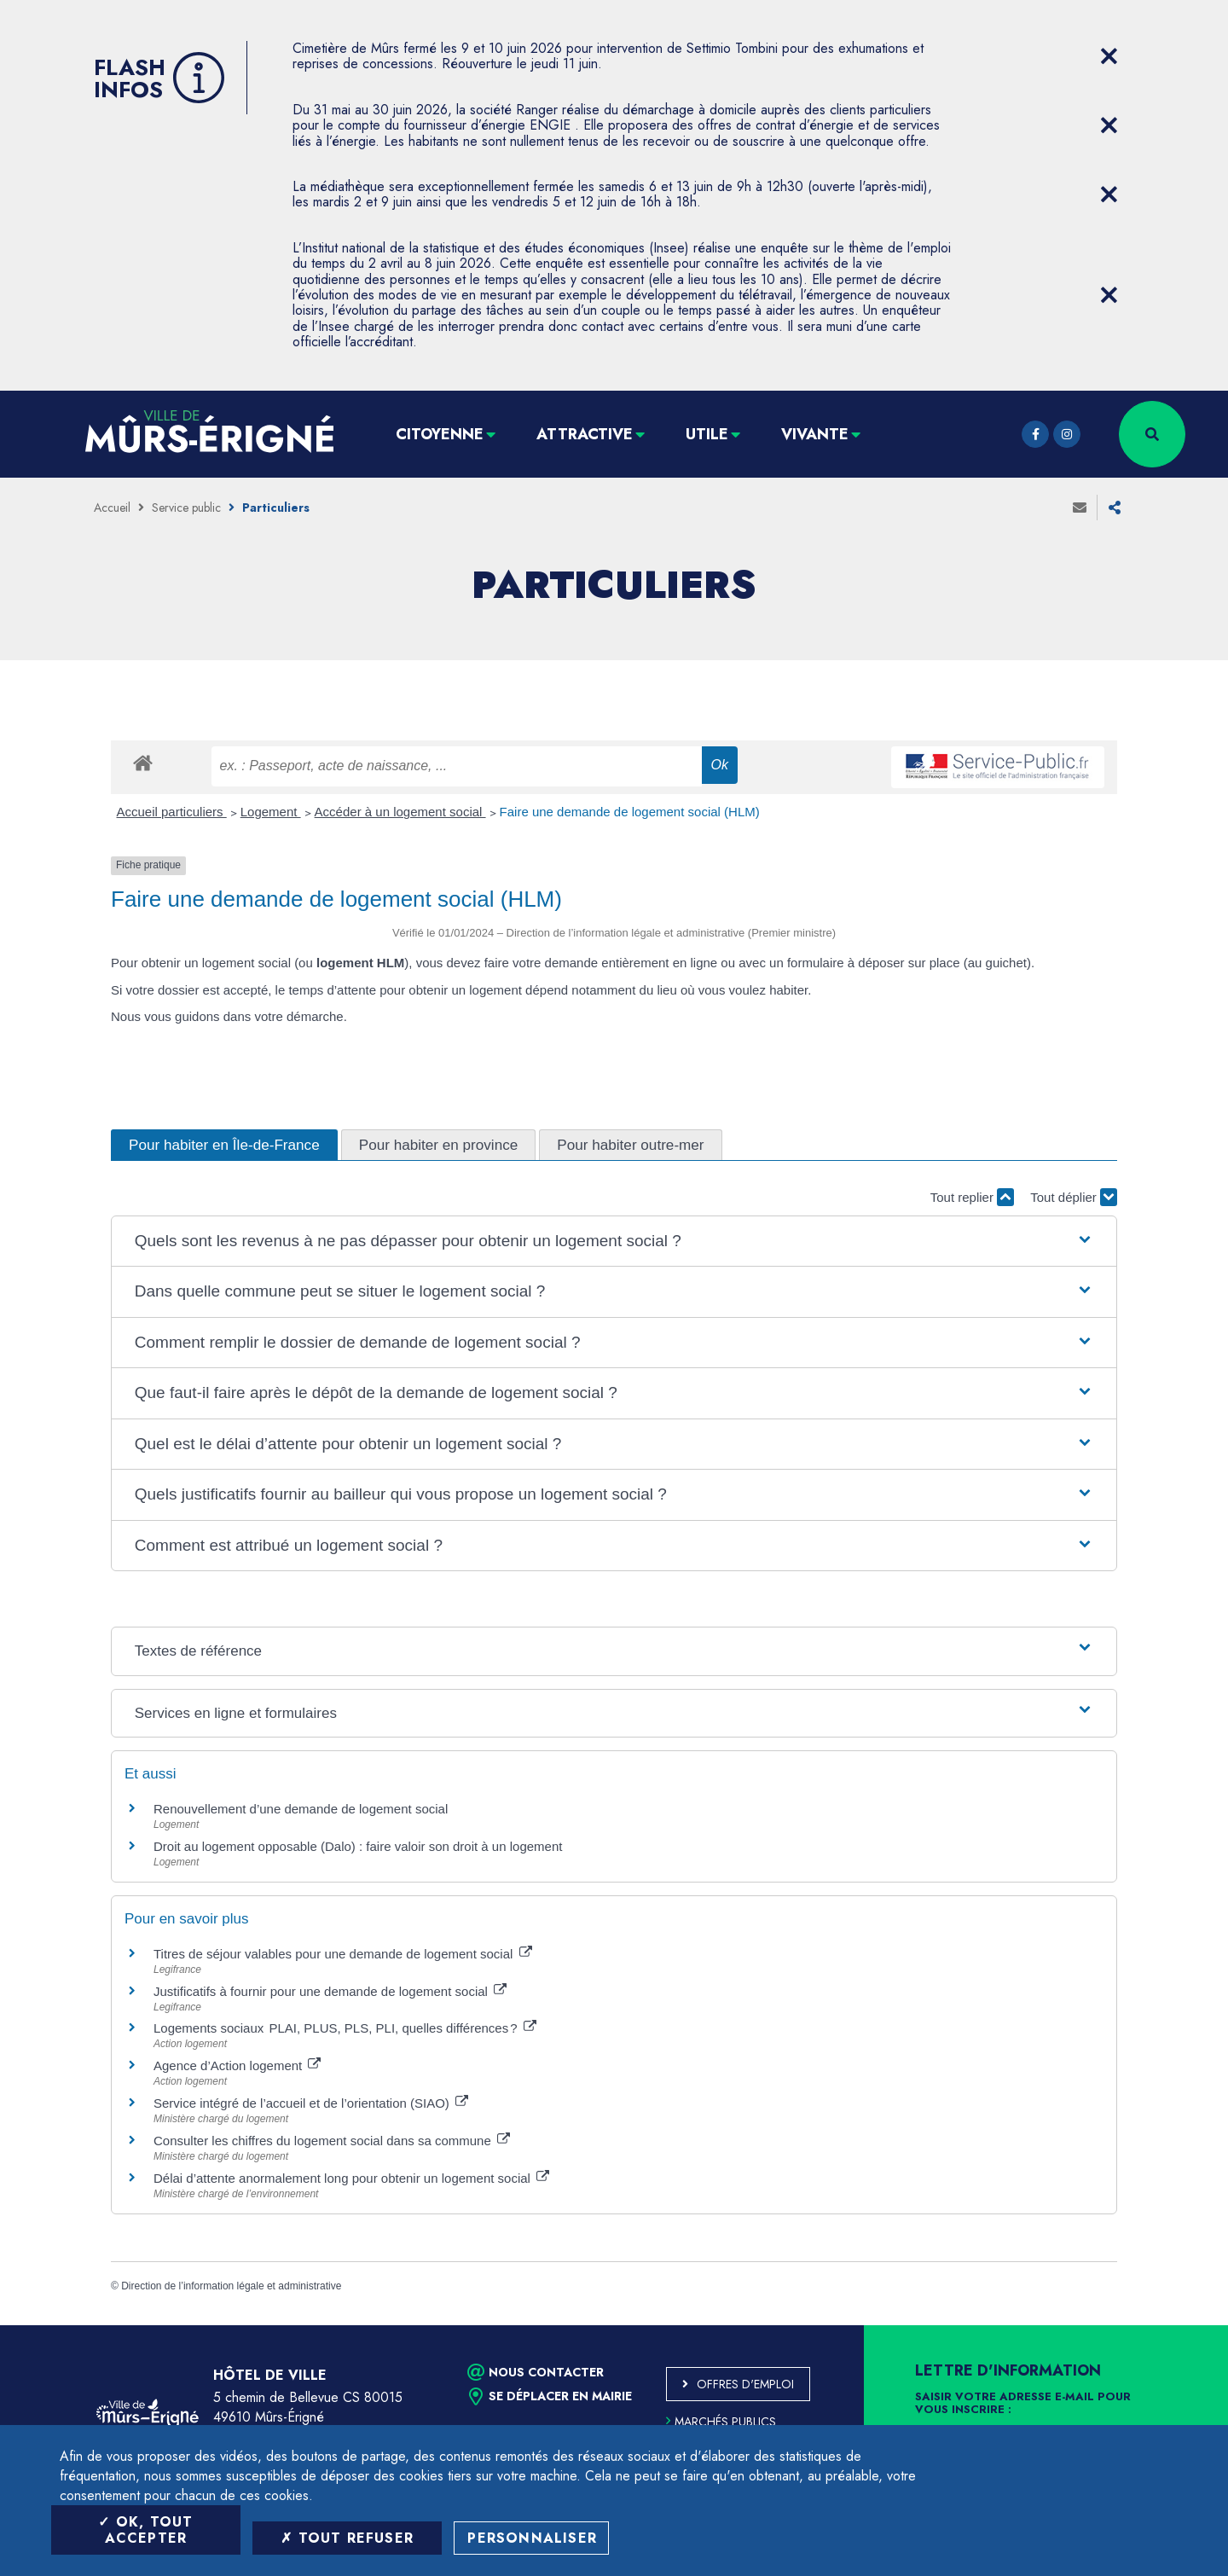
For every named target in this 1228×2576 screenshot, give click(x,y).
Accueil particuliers (172, 811)
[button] (614, 1241)
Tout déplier (1073, 1197)
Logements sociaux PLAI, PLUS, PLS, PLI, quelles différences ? (345, 2028)
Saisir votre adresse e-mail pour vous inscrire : (1023, 2403)
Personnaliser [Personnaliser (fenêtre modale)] (532, 2538)
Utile (707, 434)
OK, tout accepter (145, 2530)
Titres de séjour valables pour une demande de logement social (343, 1954)
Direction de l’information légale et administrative (231, 2286)
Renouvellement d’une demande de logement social (301, 1808)
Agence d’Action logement (237, 2065)
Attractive (584, 434)
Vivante (815, 434)
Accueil (112, 507)
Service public (186, 507)
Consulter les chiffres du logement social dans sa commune (332, 2140)
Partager (1115, 507)
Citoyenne (440, 434)
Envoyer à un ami (1080, 507)
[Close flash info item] (1108, 56)
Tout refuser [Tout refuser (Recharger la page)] (347, 2538)
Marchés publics (721, 2421)
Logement (270, 811)
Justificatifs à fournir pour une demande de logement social (330, 1991)
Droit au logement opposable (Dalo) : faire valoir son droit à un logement (358, 1846)
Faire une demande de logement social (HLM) (630, 811)
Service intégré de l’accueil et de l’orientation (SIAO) (311, 2103)
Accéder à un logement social (400, 811)
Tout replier (972, 1197)
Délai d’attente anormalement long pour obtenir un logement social (351, 2178)
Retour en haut (1176, 2325)
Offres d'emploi (745, 2384)
